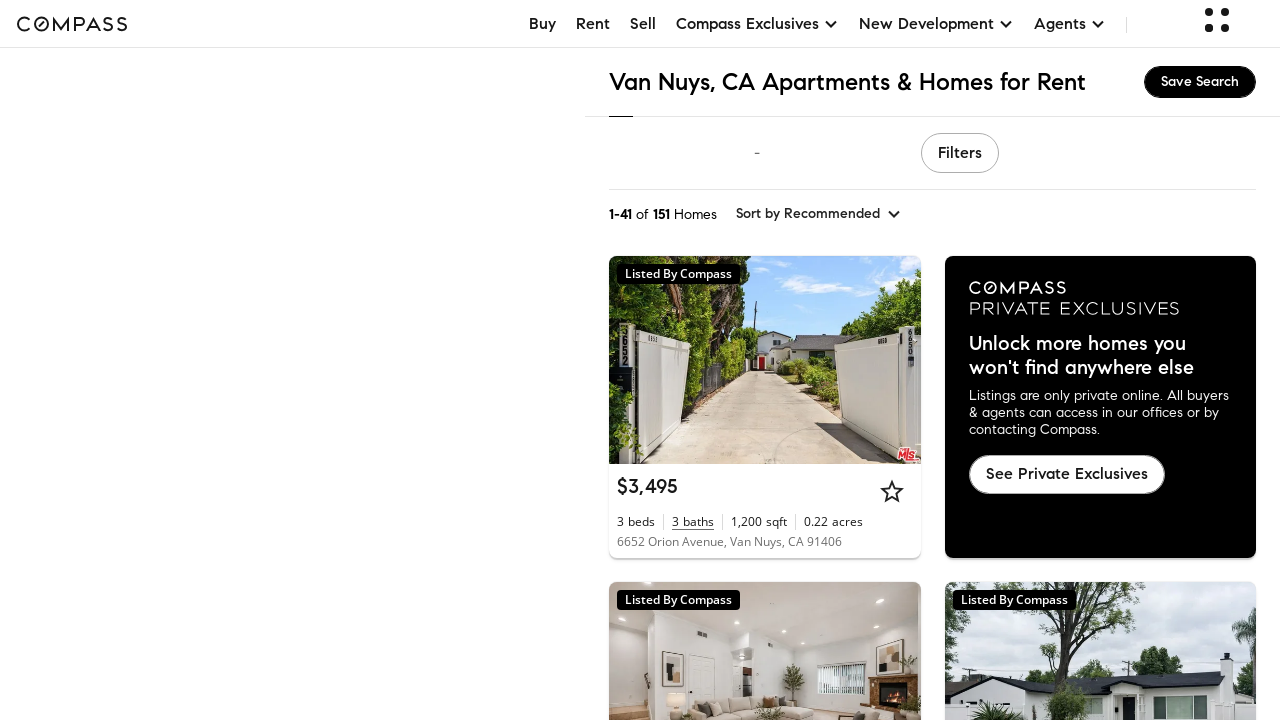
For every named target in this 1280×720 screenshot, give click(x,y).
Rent (593, 23)
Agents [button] (1070, 23)
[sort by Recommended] (819, 214)
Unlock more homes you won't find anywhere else (1081, 356)
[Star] (892, 491)
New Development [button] (936, 23)
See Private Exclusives (1067, 473)
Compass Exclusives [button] (757, 23)
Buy (542, 23)
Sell (643, 23)
